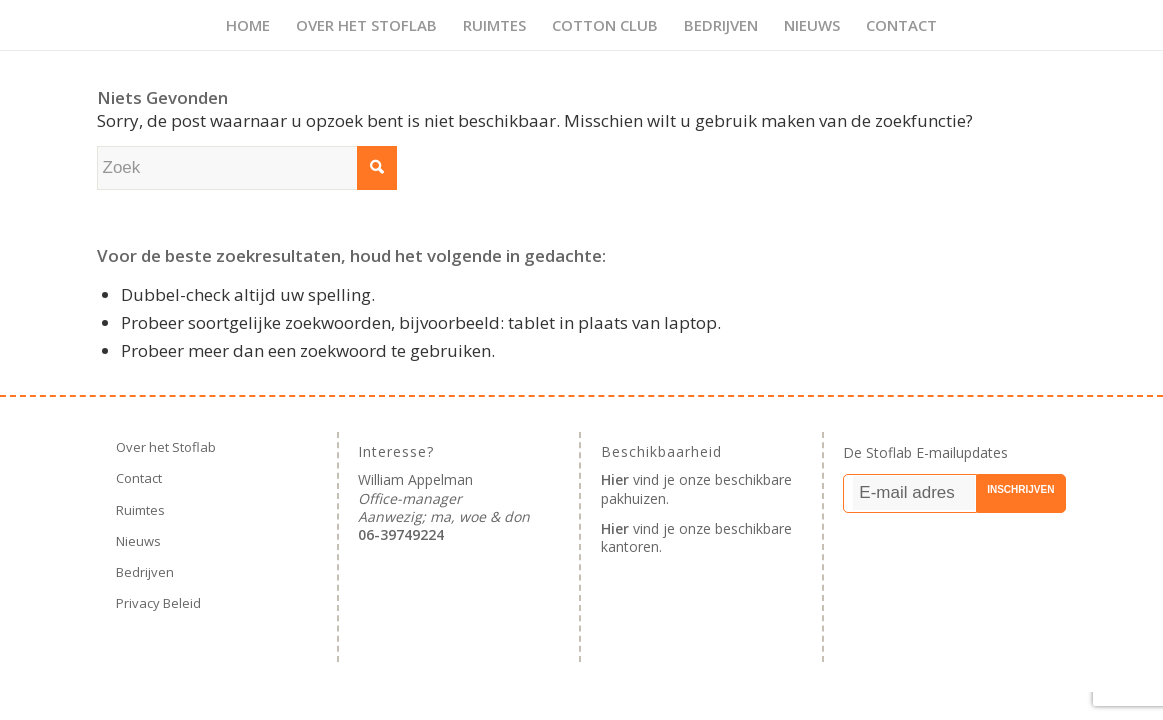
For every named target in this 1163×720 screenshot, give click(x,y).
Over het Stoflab (166, 447)
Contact (139, 478)
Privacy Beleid (158, 603)
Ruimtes (140, 510)
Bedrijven (145, 572)
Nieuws (138, 541)
